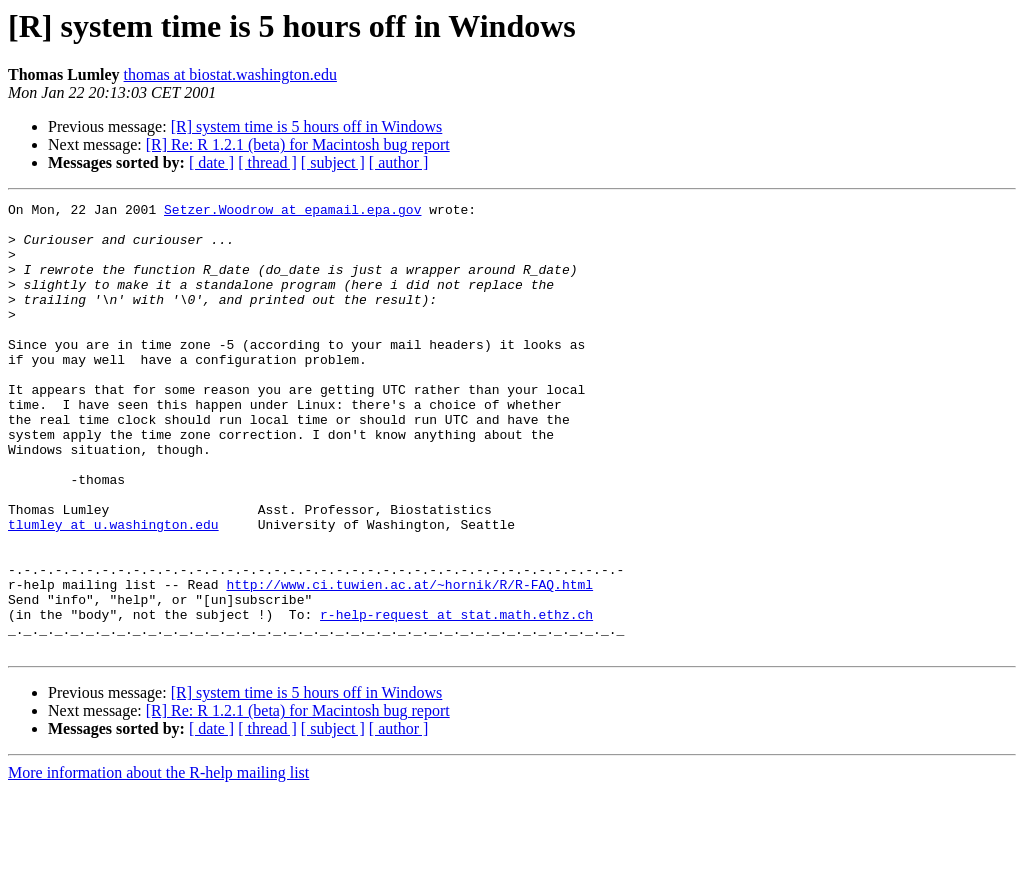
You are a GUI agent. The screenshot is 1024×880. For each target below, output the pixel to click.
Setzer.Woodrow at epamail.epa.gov (292, 212)
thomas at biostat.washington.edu (230, 74)
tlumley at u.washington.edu (113, 590)
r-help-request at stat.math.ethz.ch (456, 698)
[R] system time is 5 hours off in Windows (307, 126)
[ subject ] (333, 162)
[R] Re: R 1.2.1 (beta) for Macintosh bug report (298, 144)
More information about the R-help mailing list (158, 862)
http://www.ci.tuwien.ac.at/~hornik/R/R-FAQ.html (409, 662)
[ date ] (211, 162)
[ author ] (399, 162)
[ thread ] (267, 162)
